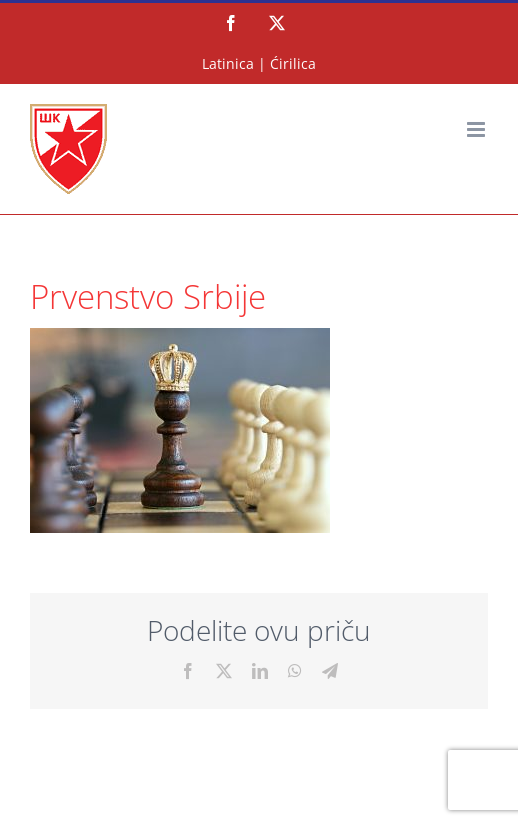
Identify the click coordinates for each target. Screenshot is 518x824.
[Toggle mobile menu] (477, 129)
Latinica (228, 63)
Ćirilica (293, 63)
